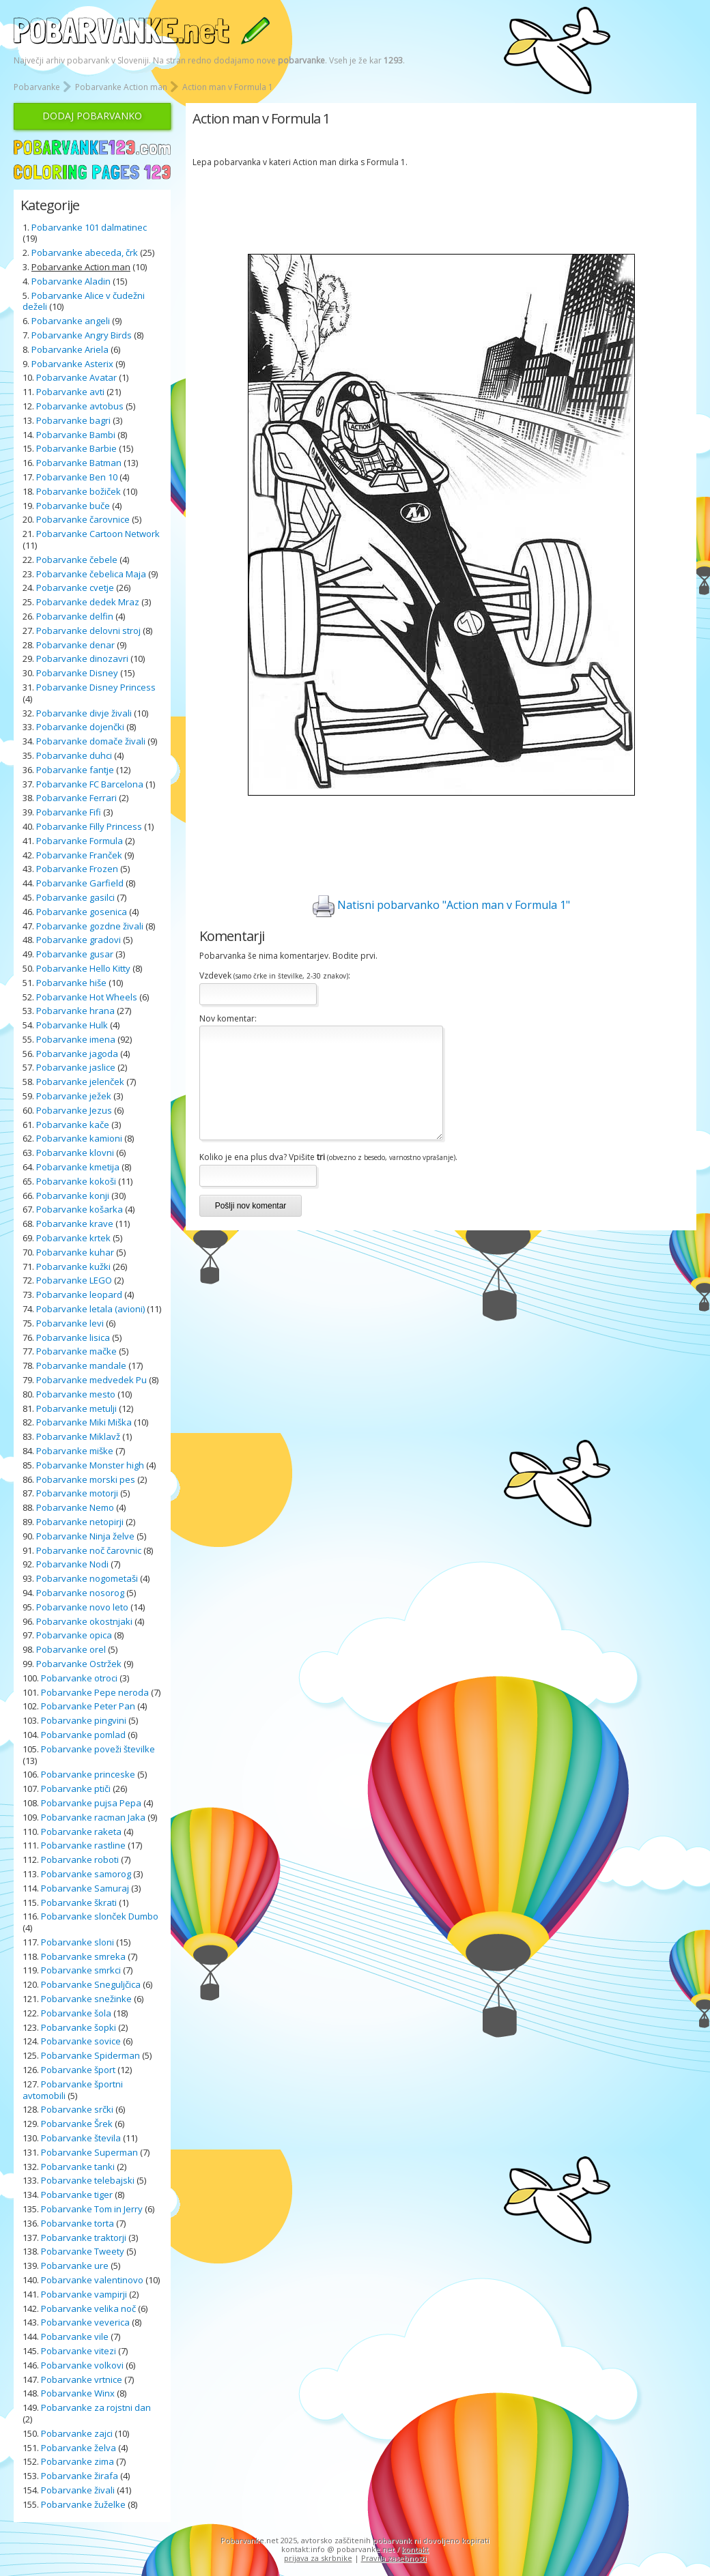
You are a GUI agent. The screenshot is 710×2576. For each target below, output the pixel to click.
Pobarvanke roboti (80, 1859)
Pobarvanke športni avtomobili (73, 2090)
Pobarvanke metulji (76, 1408)
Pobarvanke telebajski (87, 2180)
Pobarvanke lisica (73, 1337)
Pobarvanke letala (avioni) (90, 1309)
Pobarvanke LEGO (74, 1280)
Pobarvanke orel (71, 1649)
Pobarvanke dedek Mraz (87, 602)
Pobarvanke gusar (74, 954)
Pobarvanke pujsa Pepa (91, 1803)
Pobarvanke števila (81, 2138)
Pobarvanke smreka (83, 1956)
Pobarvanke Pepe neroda (95, 1692)
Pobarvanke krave (74, 1223)
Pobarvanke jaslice (75, 1067)
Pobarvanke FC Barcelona (89, 784)
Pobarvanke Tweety (82, 2251)
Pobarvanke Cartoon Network (98, 533)
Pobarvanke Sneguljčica (91, 1984)
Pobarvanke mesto (75, 1394)
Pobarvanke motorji (77, 1493)
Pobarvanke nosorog (80, 1593)
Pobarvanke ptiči (76, 1788)
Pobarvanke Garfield (80, 883)
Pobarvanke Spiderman (90, 2055)
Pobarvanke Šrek (77, 2123)
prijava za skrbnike (318, 2558)
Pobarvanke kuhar (75, 1252)
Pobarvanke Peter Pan (88, 1706)
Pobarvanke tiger (77, 2194)
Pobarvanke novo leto (82, 1607)
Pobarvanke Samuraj (85, 1888)
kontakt (415, 2549)
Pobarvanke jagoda (77, 1053)
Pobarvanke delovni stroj (88, 630)
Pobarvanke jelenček (80, 1081)
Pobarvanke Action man (121, 87)
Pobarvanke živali (78, 2490)
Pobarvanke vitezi (78, 2351)
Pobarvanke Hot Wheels (86, 997)
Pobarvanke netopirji (80, 1522)
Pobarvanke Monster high (90, 1465)
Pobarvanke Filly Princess (89, 826)
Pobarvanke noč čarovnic (88, 1550)
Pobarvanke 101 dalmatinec (89, 227)
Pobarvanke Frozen (77, 869)
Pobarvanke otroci (79, 1678)
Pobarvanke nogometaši (87, 1578)
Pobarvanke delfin (74, 616)
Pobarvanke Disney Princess (96, 687)
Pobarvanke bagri (73, 420)
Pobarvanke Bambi (75, 435)
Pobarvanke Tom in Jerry (92, 2209)
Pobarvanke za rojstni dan (96, 2407)
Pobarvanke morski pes (85, 1479)
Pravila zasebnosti (394, 2558)
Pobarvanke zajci (77, 2433)
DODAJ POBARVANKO (92, 115)
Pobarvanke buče (73, 506)
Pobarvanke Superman (89, 2152)
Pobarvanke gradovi (78, 940)
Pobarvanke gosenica (81, 912)
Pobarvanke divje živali (84, 713)
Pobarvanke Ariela (70, 349)
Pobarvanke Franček (79, 855)
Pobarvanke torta (77, 2223)
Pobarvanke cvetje (75, 587)
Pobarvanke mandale (81, 1365)
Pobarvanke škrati (79, 1902)
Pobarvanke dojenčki (80, 727)
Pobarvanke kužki (73, 1266)
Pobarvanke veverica (85, 2322)
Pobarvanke (37, 87)
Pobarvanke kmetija (77, 1167)
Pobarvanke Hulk (72, 1025)
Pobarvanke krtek (73, 1238)
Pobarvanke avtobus (80, 406)
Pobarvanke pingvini (83, 1720)
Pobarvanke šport (78, 2070)
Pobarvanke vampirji (84, 2294)
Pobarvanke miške (74, 1451)
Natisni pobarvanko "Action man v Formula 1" (441, 906)
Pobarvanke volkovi (82, 2365)
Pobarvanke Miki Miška (84, 1422)
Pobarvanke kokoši (76, 1181)
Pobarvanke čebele (76, 559)
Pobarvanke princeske (88, 1774)
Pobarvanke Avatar (76, 377)
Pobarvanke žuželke (84, 2504)
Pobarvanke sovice (81, 2041)
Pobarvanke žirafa (79, 2476)
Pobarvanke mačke (76, 1351)
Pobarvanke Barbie (76, 448)
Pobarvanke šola (76, 2013)
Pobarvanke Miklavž (78, 1436)
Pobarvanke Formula (79, 841)
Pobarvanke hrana (75, 1010)
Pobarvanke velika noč (88, 2308)
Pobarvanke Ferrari (76, 798)
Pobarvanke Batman (79, 463)
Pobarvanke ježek (73, 1096)
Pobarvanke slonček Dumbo (99, 1916)
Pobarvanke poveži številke (98, 1749)
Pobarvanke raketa (81, 1831)
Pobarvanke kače (72, 1124)
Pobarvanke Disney (77, 673)
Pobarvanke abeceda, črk (84, 252)
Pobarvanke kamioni (79, 1138)
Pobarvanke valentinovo (92, 2280)
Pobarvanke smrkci (81, 1970)
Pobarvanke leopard (79, 1294)
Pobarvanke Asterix (72, 364)
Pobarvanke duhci (74, 755)
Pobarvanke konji (72, 1195)
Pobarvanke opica (74, 1635)
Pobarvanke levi (70, 1323)
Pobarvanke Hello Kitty (83, 968)
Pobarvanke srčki (77, 2109)
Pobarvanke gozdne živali (89, 926)
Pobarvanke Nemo (75, 1507)
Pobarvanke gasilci (75, 897)
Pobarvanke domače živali (90, 741)
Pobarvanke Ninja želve (85, 1536)
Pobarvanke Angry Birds (81, 335)
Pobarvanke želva (78, 2448)
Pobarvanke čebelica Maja (91, 574)
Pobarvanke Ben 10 (76, 477)
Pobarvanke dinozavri (82, 658)
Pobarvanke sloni (77, 1942)
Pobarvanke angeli (70, 321)
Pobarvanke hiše (71, 982)
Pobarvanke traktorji (83, 2237)
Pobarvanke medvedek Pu (91, 1380)
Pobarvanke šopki (78, 2027)
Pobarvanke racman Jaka (93, 1817)
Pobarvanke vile (75, 2336)
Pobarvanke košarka (79, 1209)
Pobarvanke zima (77, 2461)
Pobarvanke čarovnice (83, 519)
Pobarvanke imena (75, 1039)
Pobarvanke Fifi (68, 812)
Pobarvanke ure (75, 2265)
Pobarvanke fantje (75, 770)
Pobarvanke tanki (78, 2166)
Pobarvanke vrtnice (81, 2379)
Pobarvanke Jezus (74, 1110)
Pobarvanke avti (70, 392)
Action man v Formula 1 (227, 87)
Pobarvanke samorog (86, 1874)
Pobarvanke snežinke (86, 1999)
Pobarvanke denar (75, 645)
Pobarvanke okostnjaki (84, 1621)
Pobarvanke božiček (78, 491)
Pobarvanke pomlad (83, 1734)
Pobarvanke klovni (75, 1152)
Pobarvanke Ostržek (79, 1664)
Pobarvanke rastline (83, 1845)
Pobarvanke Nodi (72, 1564)
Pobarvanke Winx (78, 2393)
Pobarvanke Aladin (71, 281)
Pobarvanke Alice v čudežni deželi (84, 301)
